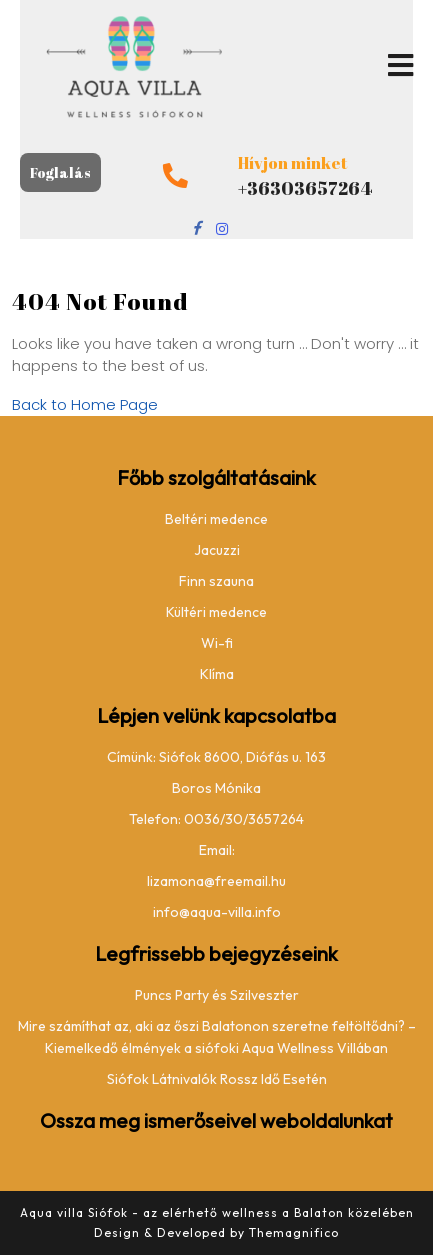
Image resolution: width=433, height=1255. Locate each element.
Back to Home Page (85, 404)
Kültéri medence (216, 612)
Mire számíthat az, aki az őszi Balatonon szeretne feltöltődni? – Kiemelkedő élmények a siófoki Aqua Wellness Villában (217, 1037)
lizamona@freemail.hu (216, 881)
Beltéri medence (216, 519)
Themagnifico (292, 1232)
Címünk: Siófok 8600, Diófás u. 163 (216, 757)
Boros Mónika (216, 788)
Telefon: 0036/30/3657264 (216, 819)
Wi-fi (217, 643)
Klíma (217, 674)
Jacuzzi (217, 550)
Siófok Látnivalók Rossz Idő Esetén (217, 1079)
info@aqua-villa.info (217, 912)
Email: (217, 850)
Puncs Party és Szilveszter (217, 995)
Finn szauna (216, 581)
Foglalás (60, 172)
